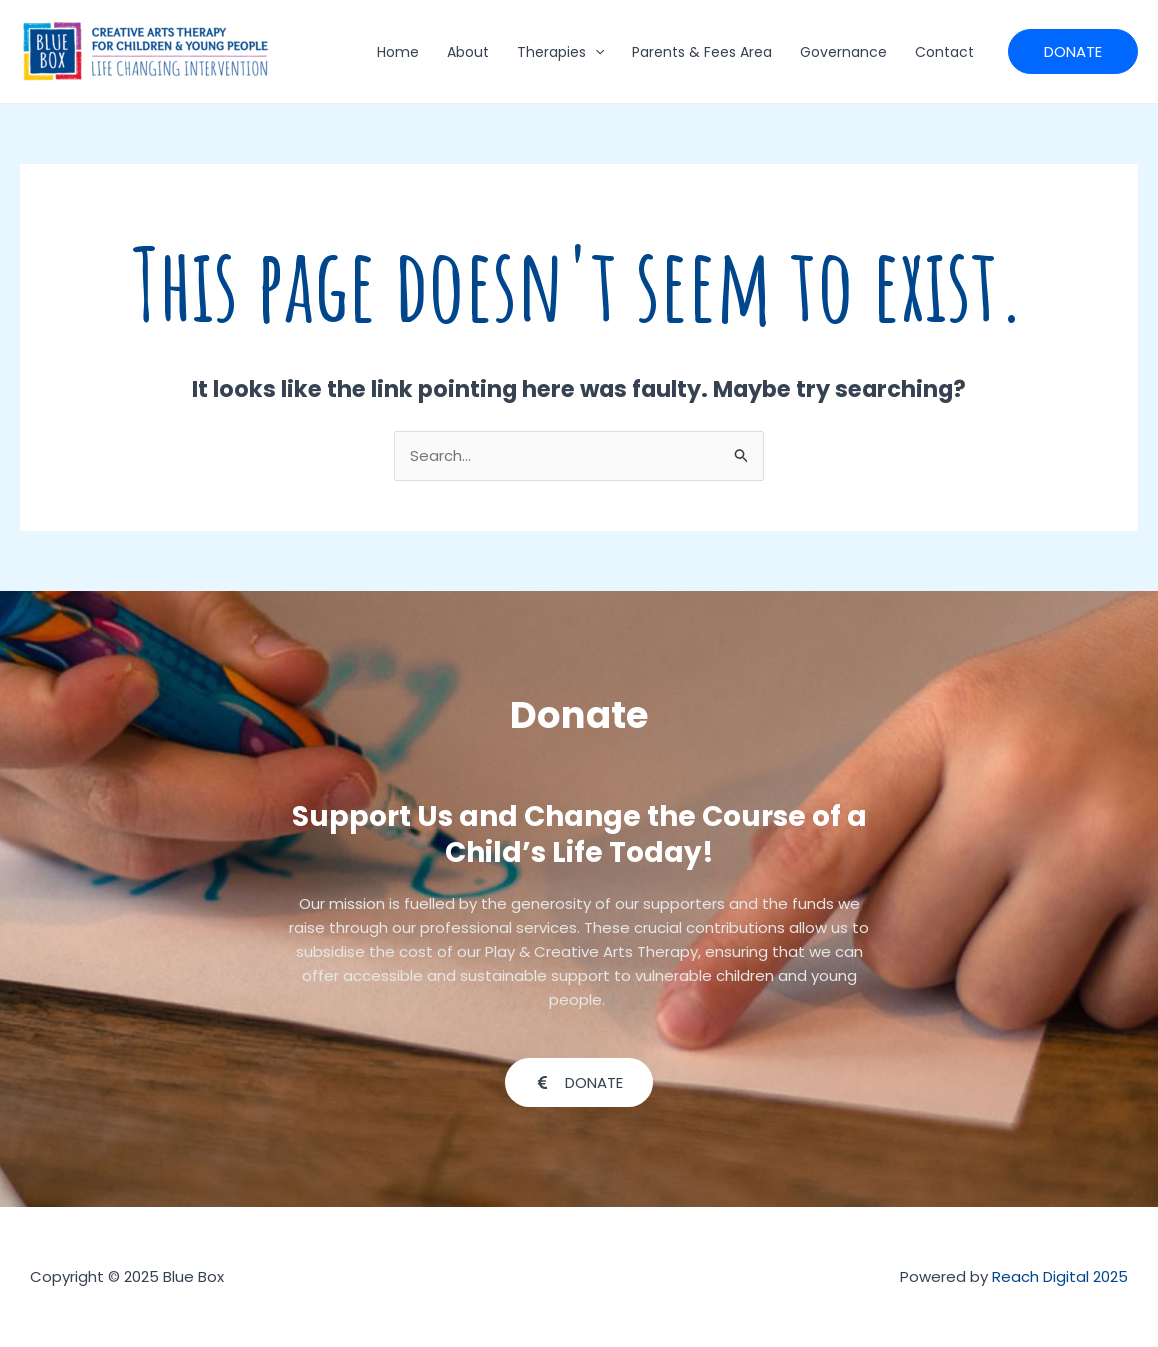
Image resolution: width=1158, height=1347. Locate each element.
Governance (843, 52)
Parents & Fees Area (702, 52)
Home (398, 52)
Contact (944, 52)
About (468, 52)
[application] (595, 52)
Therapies (560, 52)
